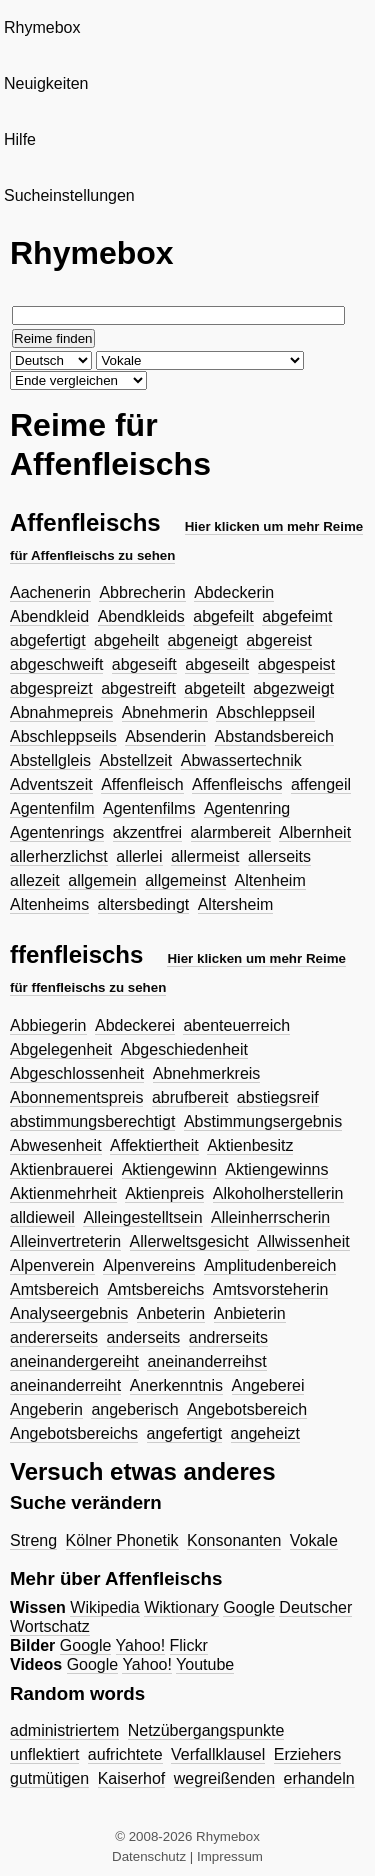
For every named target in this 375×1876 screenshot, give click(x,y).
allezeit (35, 880)
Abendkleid (49, 616)
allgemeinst (185, 880)
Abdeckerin (234, 592)
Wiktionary (181, 1607)
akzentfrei (147, 832)
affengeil (321, 784)
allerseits (279, 856)
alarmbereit (231, 832)
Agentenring (247, 808)
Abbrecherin (142, 592)
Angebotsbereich (247, 1409)
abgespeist (296, 664)
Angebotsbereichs (74, 1433)
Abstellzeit (135, 760)
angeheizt (265, 1433)
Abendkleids (141, 616)
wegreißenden (224, 1778)
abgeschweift (56, 664)
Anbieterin (250, 1313)
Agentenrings (57, 832)
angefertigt (185, 1433)
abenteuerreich (236, 1025)
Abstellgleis (50, 760)
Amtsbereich (54, 1289)
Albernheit (315, 832)
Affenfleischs (237, 784)
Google (249, 1607)
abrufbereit (190, 1097)
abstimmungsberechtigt (92, 1121)
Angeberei (268, 1385)
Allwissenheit (303, 1241)
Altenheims (49, 904)
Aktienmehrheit (63, 1193)
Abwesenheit (56, 1145)
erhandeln (319, 1778)
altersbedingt (144, 904)
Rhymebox (42, 27)
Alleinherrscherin (270, 1217)
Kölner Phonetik (122, 1540)
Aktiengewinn (169, 1169)
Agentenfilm (52, 808)
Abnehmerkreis (207, 1073)
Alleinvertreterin (65, 1241)
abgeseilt (217, 664)
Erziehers (308, 1754)
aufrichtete (125, 1754)
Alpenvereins (149, 1265)
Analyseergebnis (69, 1313)
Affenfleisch (142, 784)
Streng (33, 1540)
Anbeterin (171, 1313)
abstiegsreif (278, 1097)
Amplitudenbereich (270, 1265)
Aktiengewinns (276, 1169)
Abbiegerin (48, 1025)
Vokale (314, 1540)
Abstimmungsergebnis (263, 1121)
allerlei (139, 856)
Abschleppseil (265, 712)
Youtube (205, 1664)
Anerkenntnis (176, 1385)
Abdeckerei (135, 1025)
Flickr (189, 1645)
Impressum (230, 1856)
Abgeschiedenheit (184, 1049)
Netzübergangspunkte (206, 1730)
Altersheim (236, 904)
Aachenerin (50, 592)
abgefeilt (223, 616)
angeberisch (134, 1409)
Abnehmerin (165, 712)
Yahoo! (141, 1645)
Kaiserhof (132, 1778)
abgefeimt (297, 616)
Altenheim (270, 880)
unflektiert (44, 1754)
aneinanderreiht (65, 1385)
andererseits (54, 1337)
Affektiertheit (154, 1145)
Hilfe (20, 139)
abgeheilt (126, 640)
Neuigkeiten (46, 83)
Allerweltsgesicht (189, 1241)
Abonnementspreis (76, 1097)
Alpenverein (52, 1265)
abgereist (279, 640)
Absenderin (165, 736)
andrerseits (228, 1337)
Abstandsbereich (274, 736)
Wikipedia (104, 1607)
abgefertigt (48, 640)
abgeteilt (214, 688)
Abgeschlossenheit (77, 1073)
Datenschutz (149, 1856)
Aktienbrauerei (61, 1169)
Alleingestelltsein (142, 1217)
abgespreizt (51, 688)
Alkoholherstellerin (278, 1193)
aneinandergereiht (74, 1361)
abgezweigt (293, 688)
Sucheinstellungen (69, 195)
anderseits (144, 1337)
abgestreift (138, 688)
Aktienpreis (164, 1193)
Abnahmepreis (61, 712)
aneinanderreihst (206, 1361)
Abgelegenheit (61, 1049)
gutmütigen (49, 1778)
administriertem (64, 1730)
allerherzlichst (59, 856)
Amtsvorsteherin (271, 1289)
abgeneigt (202, 640)
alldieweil (42, 1217)
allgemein (102, 880)
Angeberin (46, 1409)
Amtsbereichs (155, 1289)
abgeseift (144, 664)
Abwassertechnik (241, 760)
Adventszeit (51, 784)
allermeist (205, 856)
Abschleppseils (63, 736)
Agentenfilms (149, 808)
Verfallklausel (218, 1754)
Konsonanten (234, 1540)
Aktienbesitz (250, 1145)
